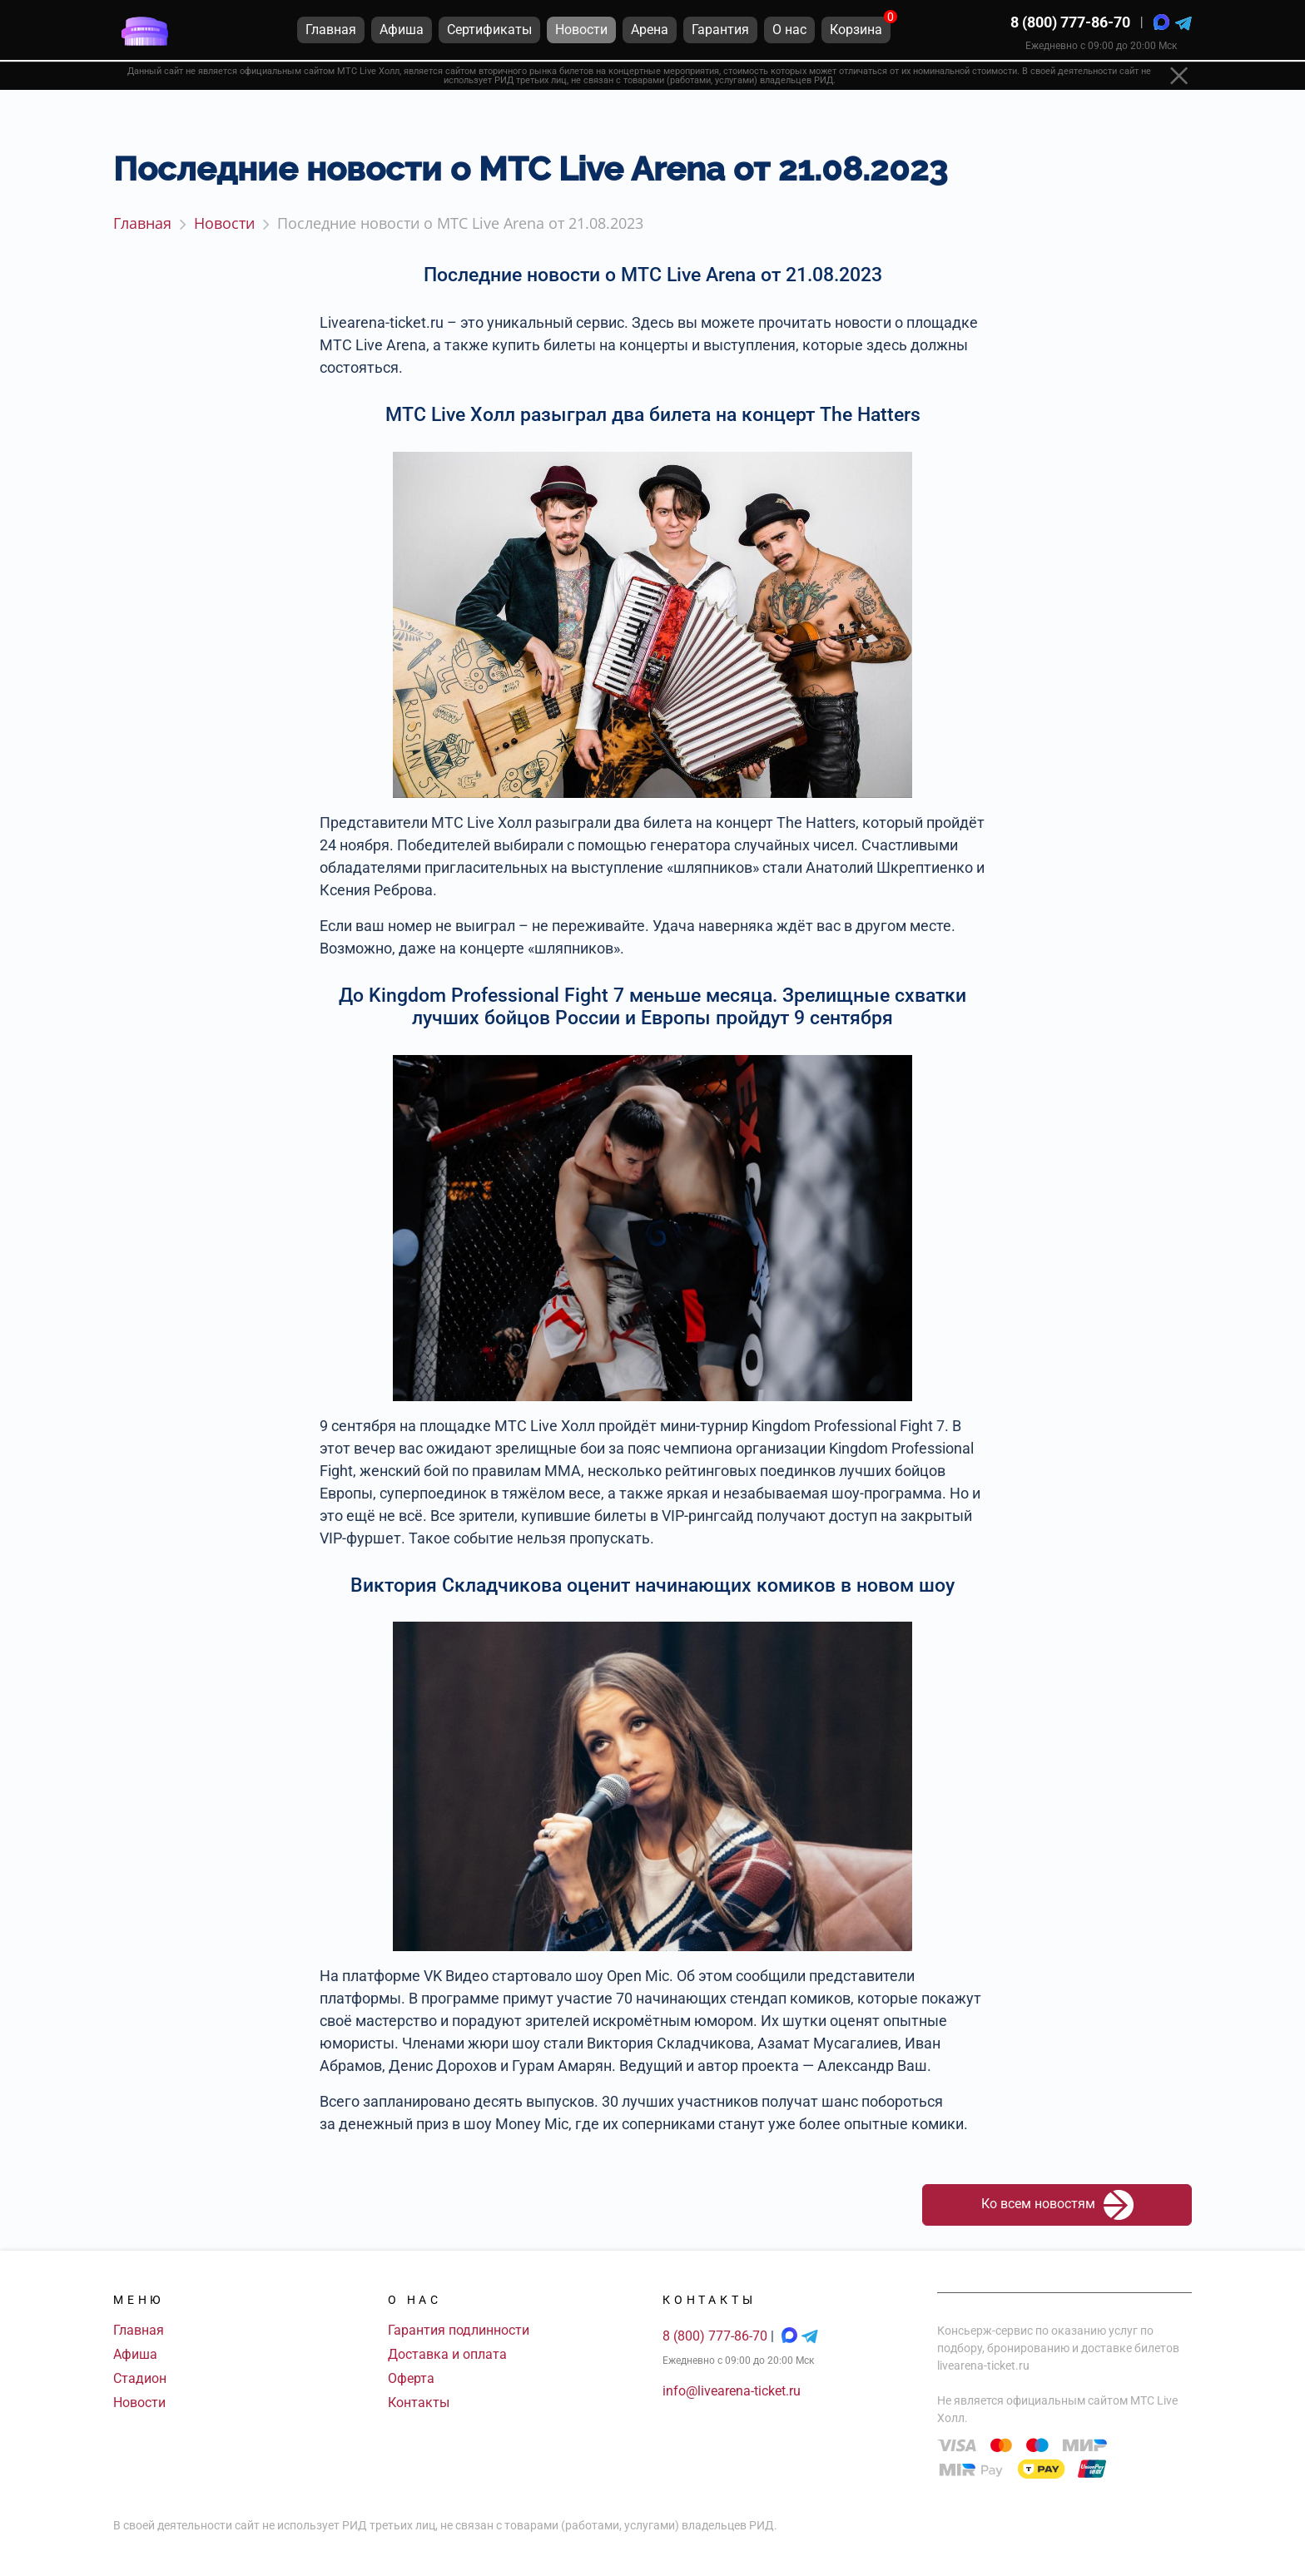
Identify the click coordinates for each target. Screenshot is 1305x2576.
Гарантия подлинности (458, 2330)
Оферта (411, 2378)
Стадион (139, 2378)
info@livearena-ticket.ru (731, 2391)
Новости (139, 2402)
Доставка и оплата (447, 2354)
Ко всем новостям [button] (1057, 2205)
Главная (138, 2330)
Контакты (418, 2402)
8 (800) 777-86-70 (1070, 24)
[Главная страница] (144, 32)
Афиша (135, 2354)
